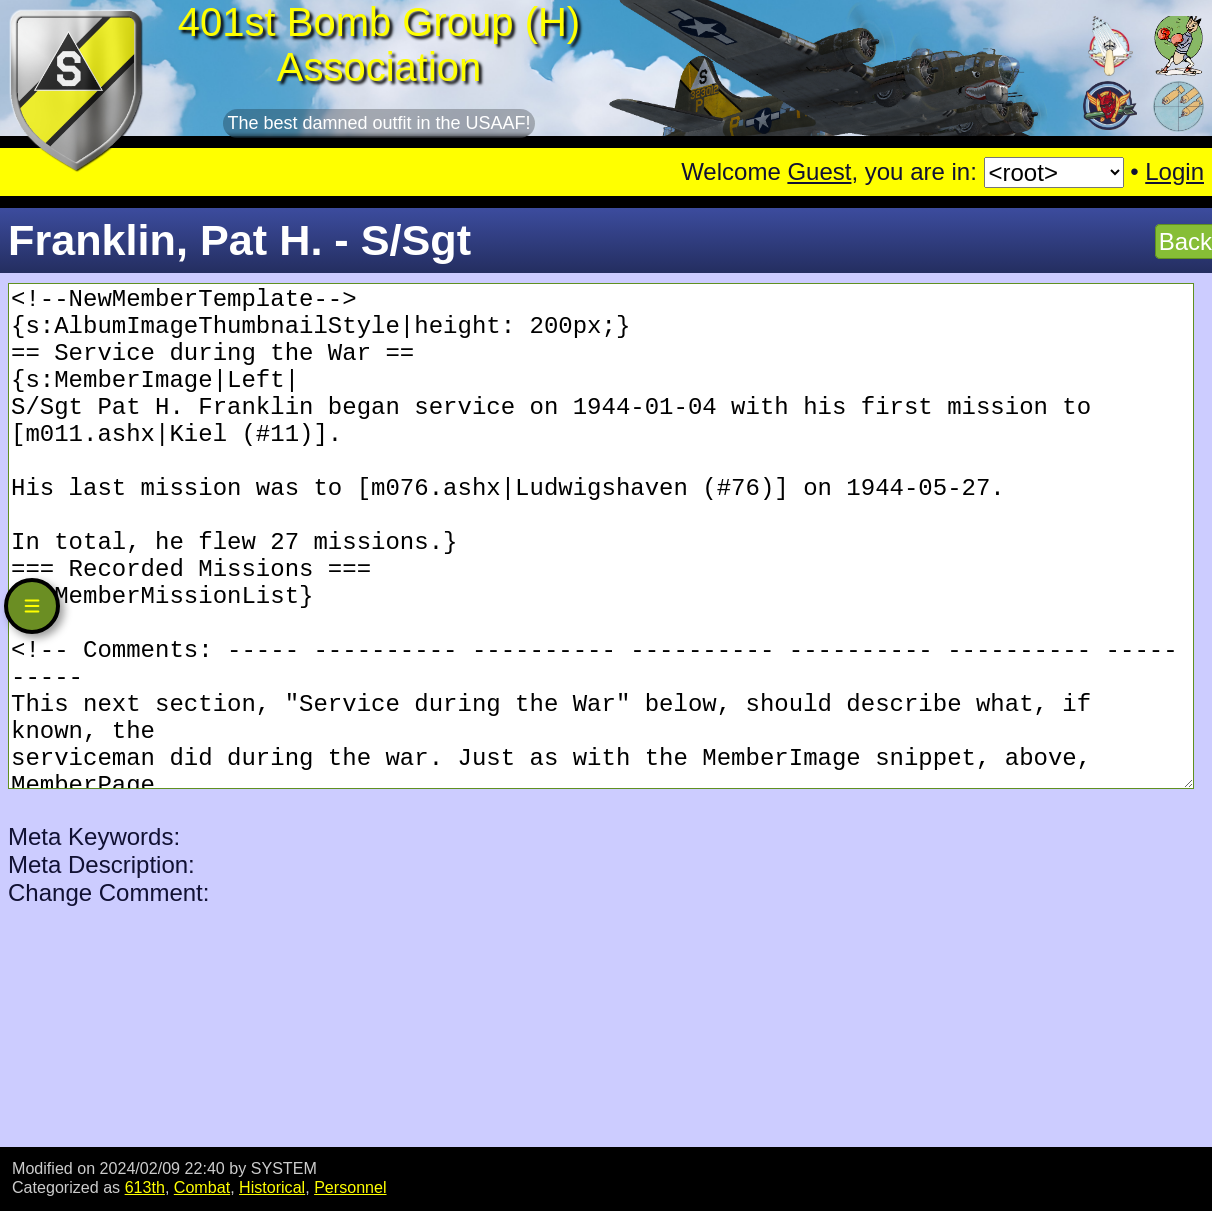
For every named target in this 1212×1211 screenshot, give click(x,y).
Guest (819, 171)
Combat (202, 1187)
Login (1174, 171)
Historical (272, 1187)
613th (145, 1187)
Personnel (350, 1187)
